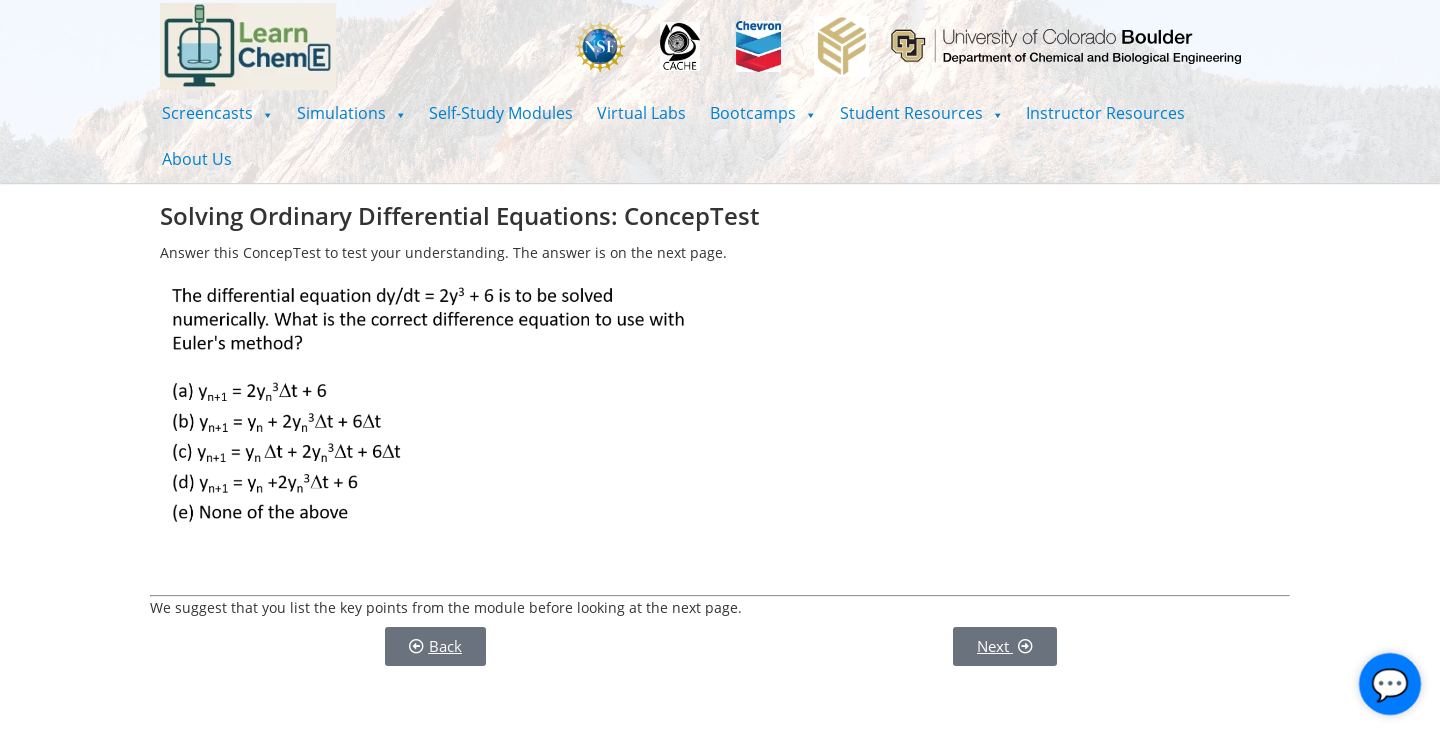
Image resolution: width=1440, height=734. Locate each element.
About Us (197, 159)
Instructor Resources (1105, 113)
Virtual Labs (641, 113)
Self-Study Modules (501, 113)
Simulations (351, 113)
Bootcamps (763, 113)
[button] (217, 113)
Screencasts (217, 113)
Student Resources (921, 113)
